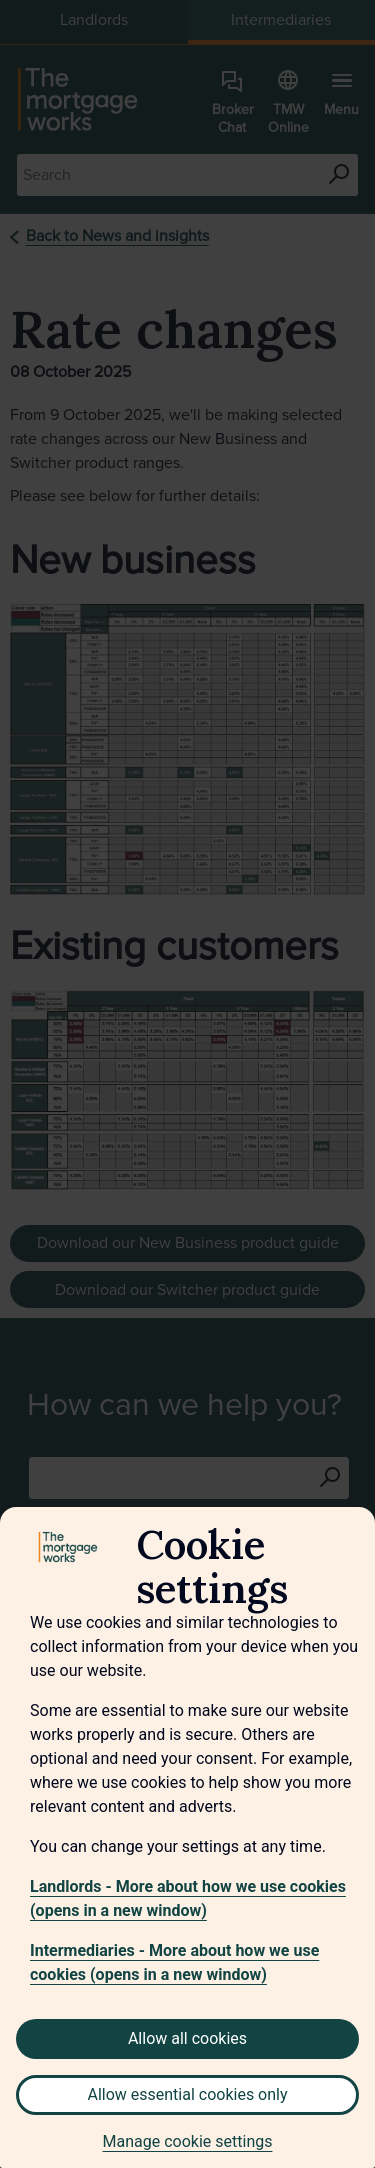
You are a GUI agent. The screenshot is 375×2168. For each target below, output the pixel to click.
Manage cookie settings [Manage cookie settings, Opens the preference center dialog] (188, 2141)
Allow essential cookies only (187, 2094)
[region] (187, 1837)
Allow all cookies (187, 2038)
